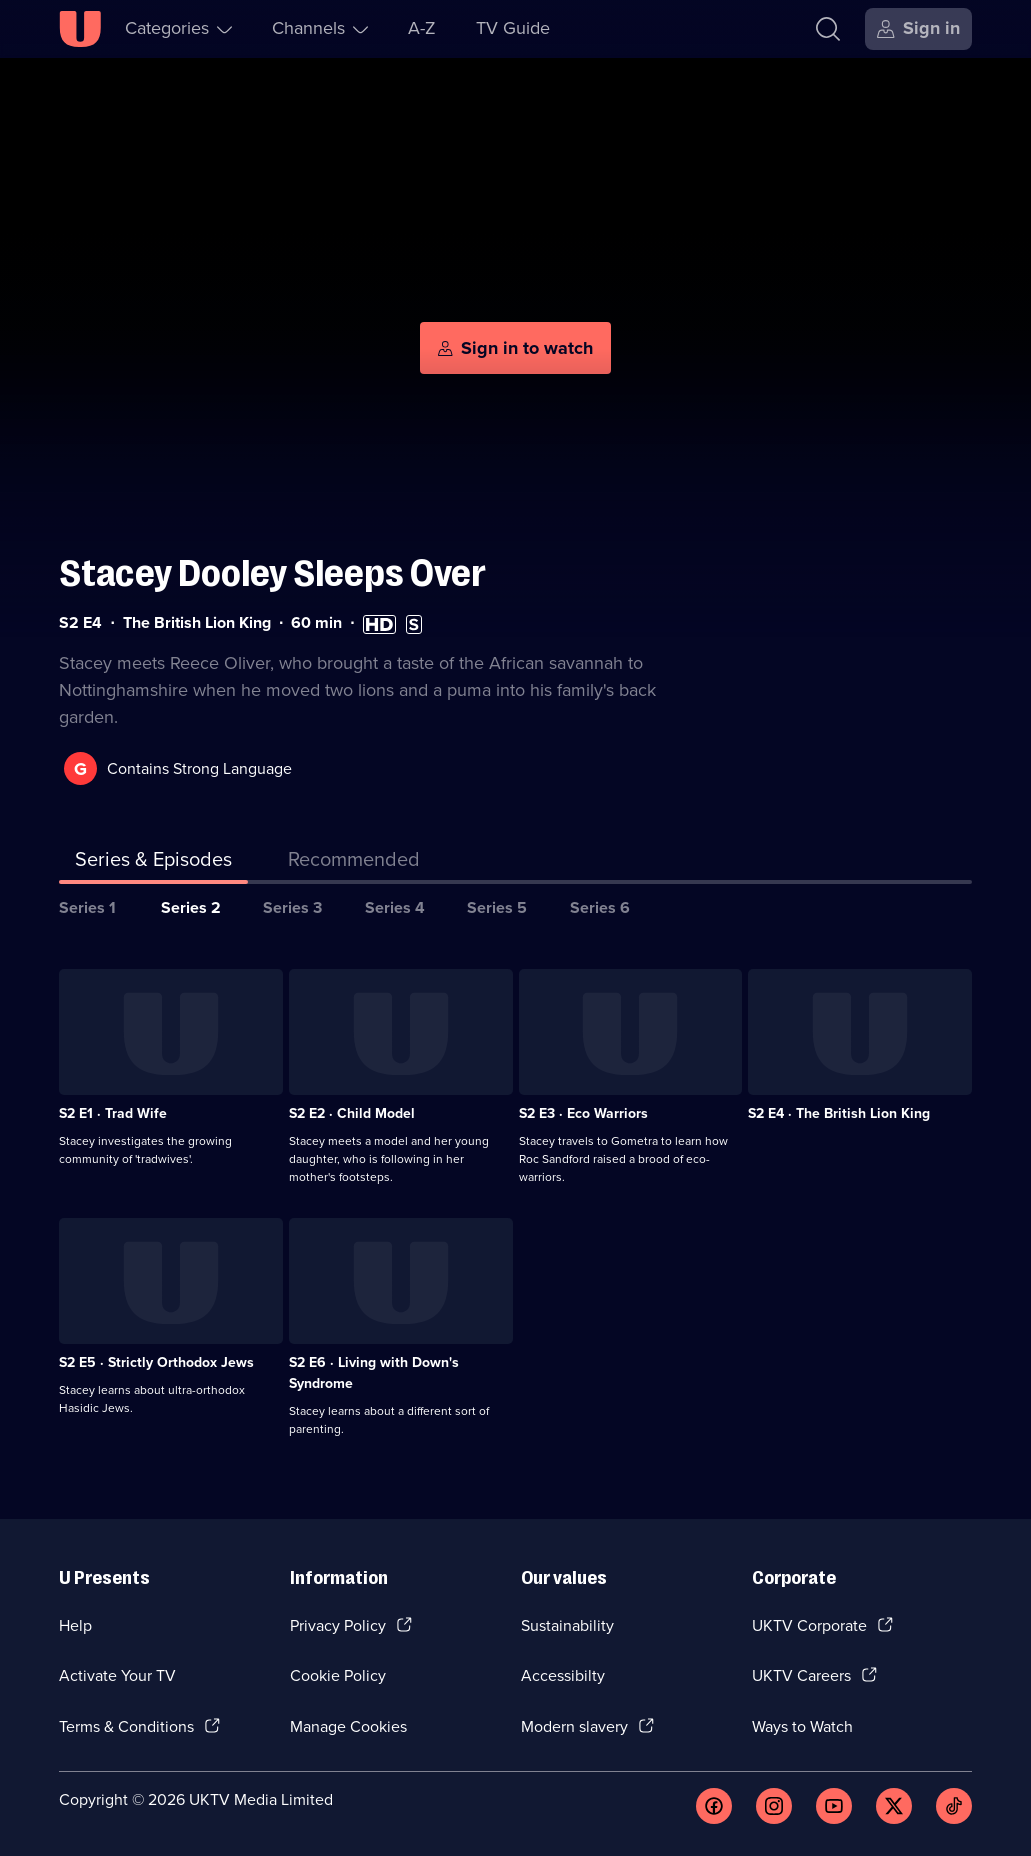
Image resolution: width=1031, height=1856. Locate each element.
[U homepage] (80, 29)
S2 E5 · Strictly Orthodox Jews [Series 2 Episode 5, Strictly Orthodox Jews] (156, 1362)
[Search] (828, 29)
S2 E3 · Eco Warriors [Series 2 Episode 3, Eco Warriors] (583, 1113)
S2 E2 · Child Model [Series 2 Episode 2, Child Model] (352, 1113)
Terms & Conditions (126, 1726)
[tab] (354, 863)
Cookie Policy (338, 1675)
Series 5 (497, 907)
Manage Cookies (348, 1726)
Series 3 (292, 907)
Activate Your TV (117, 1675)
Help (75, 1625)
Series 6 (600, 907)
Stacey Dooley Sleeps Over (272, 573)
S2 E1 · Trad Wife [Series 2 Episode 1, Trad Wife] (113, 1113)
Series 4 (395, 907)
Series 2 (191, 907)
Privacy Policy (338, 1625)
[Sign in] (918, 29)
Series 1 (87, 907)
